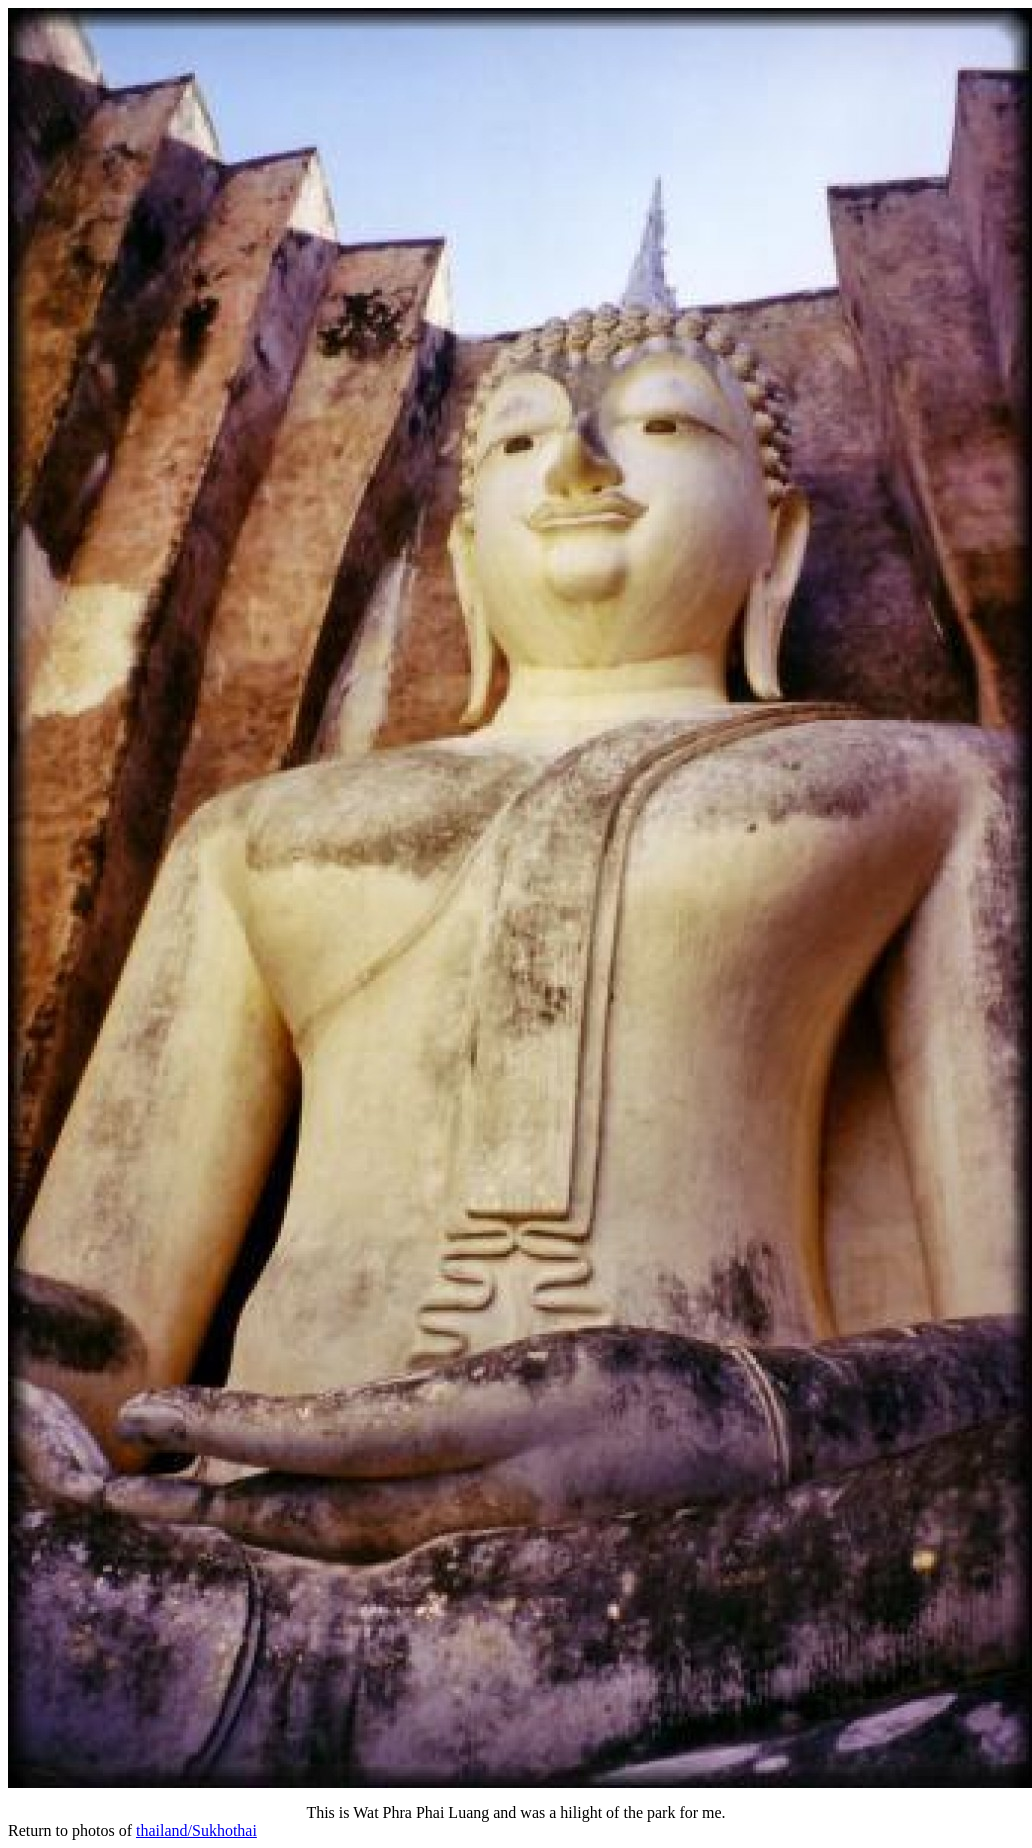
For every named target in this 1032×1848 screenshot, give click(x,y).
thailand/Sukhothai (196, 1830)
